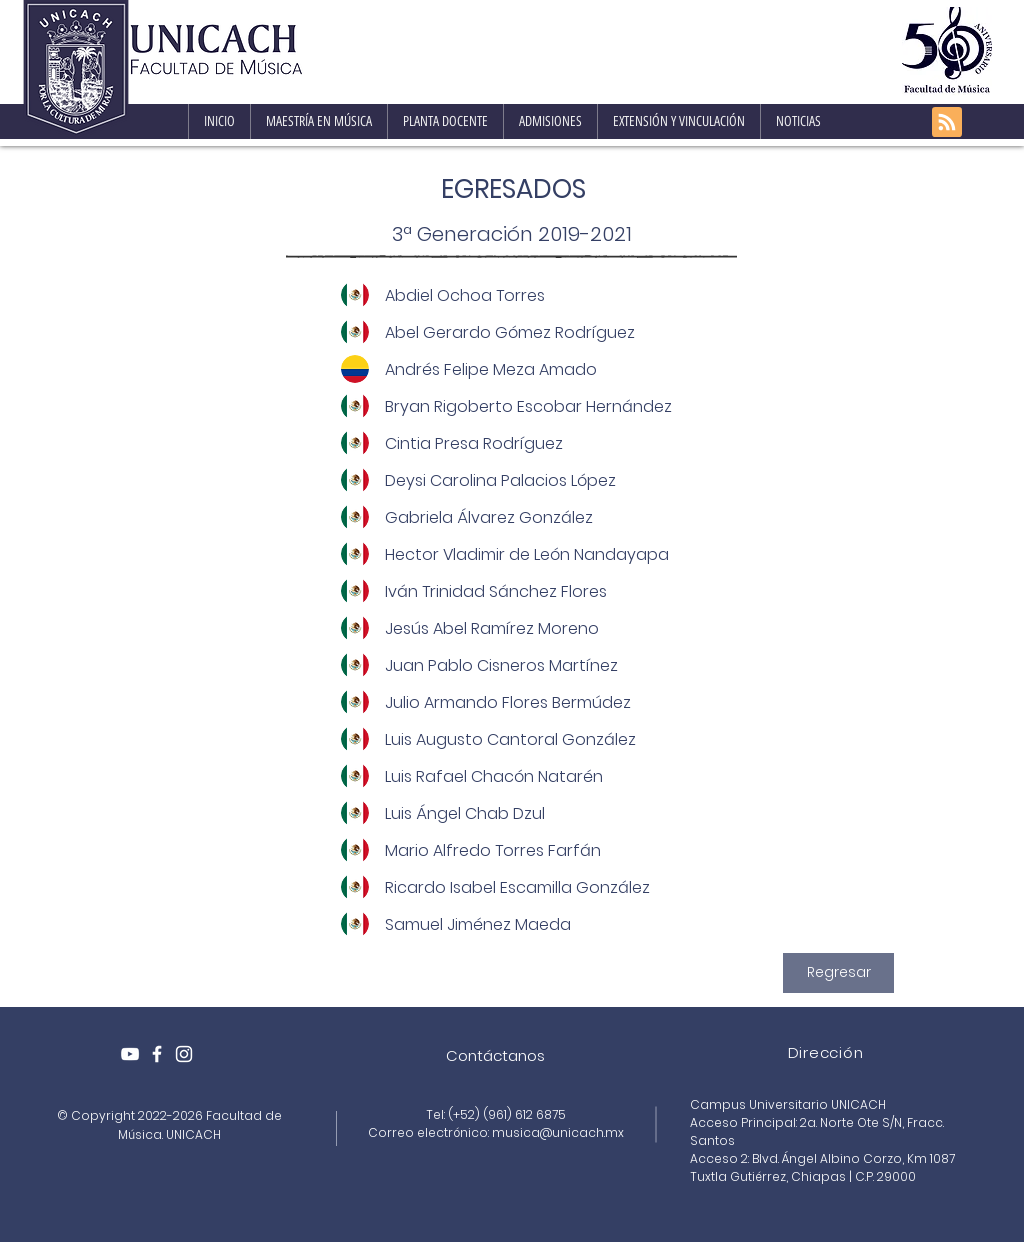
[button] (318, 121)
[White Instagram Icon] (184, 1054)
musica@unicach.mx (558, 1132)
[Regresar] (838, 973)
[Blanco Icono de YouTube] (130, 1054)
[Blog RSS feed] (947, 123)
